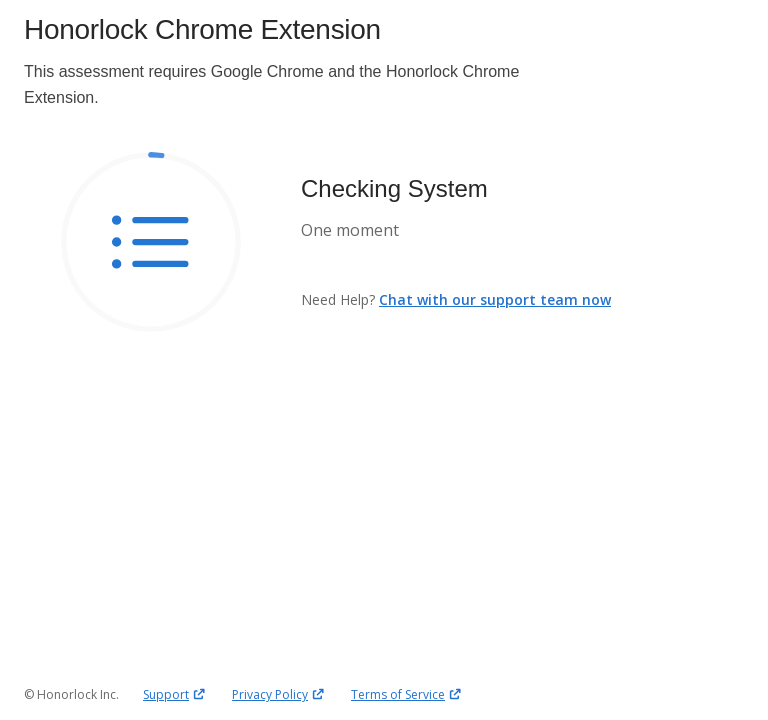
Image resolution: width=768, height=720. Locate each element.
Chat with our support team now (495, 299)
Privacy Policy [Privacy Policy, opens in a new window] (279, 694)
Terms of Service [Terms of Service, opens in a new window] (407, 694)
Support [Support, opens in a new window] (175, 694)
